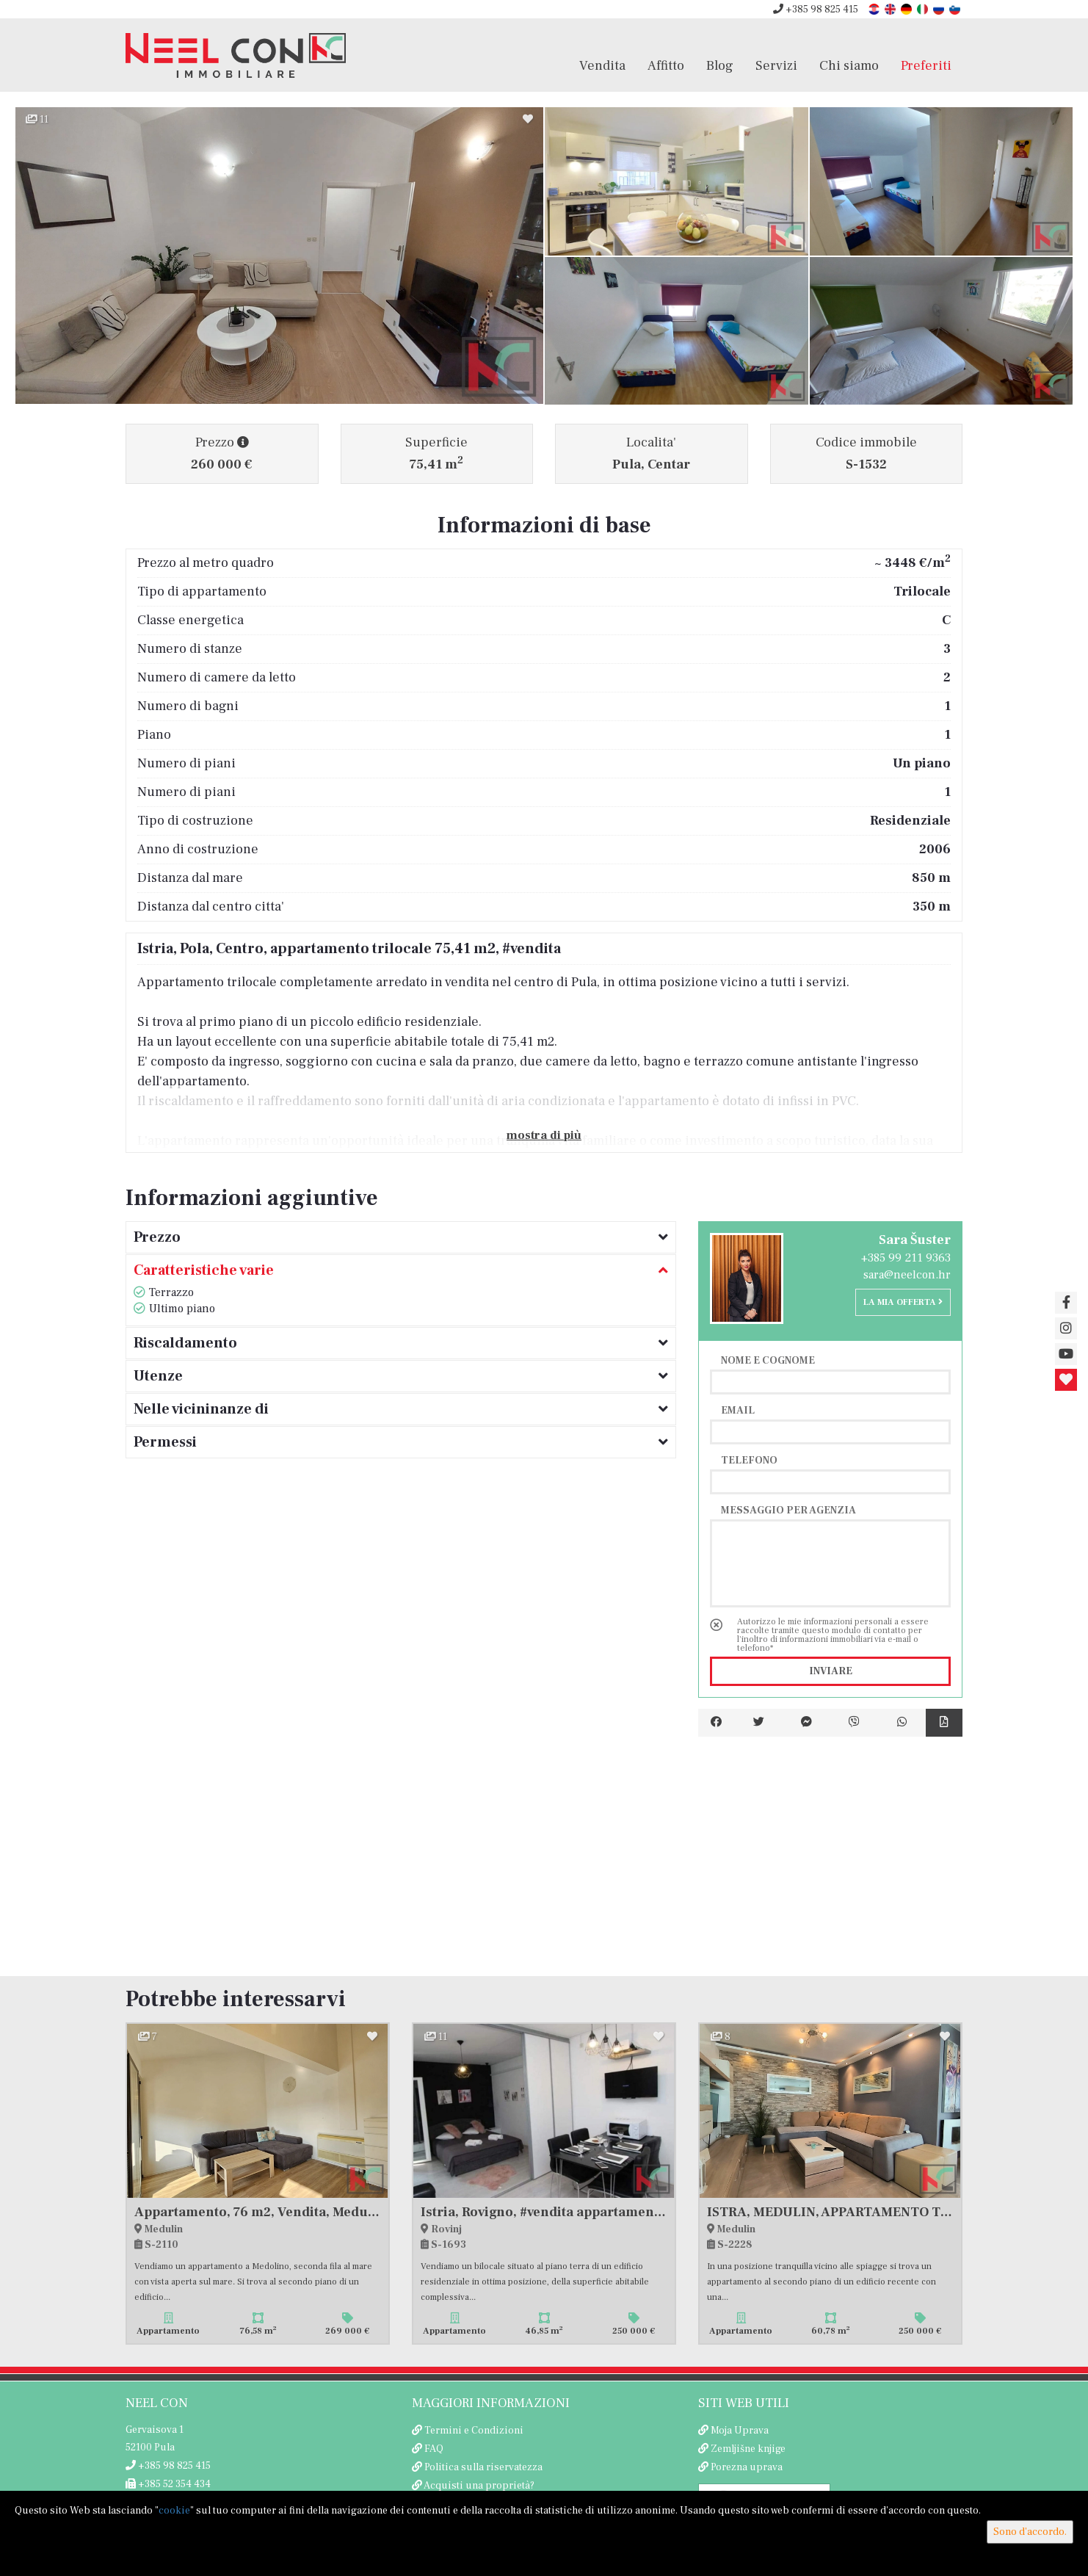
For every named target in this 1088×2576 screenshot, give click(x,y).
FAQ (433, 2449)
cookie (174, 2510)
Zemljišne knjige (748, 2449)
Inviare (830, 1671)
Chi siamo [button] (849, 65)
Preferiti (926, 65)
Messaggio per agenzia (788, 1510)
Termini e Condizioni (473, 2430)
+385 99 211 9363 (906, 1258)
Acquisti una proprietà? (479, 2485)
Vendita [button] (602, 65)
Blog (719, 65)
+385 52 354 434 (168, 2484)
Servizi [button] (776, 65)
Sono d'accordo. (1030, 2532)
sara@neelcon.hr (907, 1274)
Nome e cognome (768, 1360)
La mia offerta (903, 1302)
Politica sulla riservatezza (483, 2467)
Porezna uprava (747, 2467)
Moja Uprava (740, 2430)
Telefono (749, 1460)
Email (738, 1410)
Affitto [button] (666, 65)
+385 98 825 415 (815, 9)
